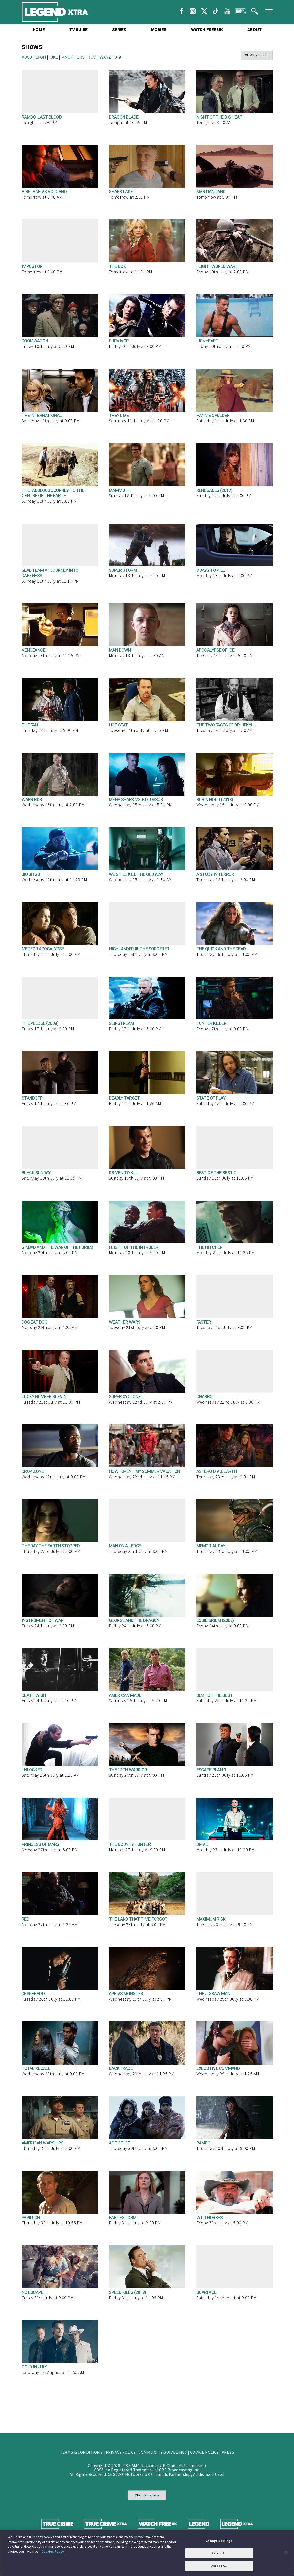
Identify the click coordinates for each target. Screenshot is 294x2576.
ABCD (27, 57)
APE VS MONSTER (126, 1993)
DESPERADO (33, 1993)
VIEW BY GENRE (257, 55)
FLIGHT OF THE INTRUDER (133, 1247)
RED (25, 1919)
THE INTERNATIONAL (42, 415)
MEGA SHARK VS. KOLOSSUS (136, 799)
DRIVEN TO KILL (124, 1173)
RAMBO (203, 2143)
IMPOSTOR (32, 266)
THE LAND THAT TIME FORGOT (138, 1919)
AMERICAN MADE (125, 1695)
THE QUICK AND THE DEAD (221, 949)
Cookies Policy (53, 2551)
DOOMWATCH (35, 341)
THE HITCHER (209, 1247)
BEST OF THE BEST (214, 1695)
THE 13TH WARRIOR (128, 1770)
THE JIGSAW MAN (213, 1993)
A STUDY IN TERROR (215, 874)
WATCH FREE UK (207, 30)
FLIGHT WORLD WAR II (217, 266)
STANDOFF (32, 1098)
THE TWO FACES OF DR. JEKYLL (226, 725)
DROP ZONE (33, 1471)
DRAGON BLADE (124, 117)
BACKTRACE (121, 2068)
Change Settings (147, 2495)
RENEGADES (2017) (214, 490)
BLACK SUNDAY (36, 1173)
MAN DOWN (120, 650)
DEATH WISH (34, 1695)
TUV (92, 57)
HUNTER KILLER (211, 1023)
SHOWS (32, 47)
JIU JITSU (31, 874)
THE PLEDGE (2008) (40, 1023)
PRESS (228, 2452)
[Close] (286, 2552)
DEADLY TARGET (124, 1098)
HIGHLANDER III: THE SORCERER (139, 949)
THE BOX (117, 266)
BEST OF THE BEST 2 (216, 1173)
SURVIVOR (119, 341)
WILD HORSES (209, 2217)
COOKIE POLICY (204, 2452)
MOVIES (159, 30)
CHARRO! (205, 1396)
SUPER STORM (123, 570)
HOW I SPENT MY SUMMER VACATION (144, 1471)
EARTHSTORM (123, 2217)
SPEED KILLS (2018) (127, 2292)
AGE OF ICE (119, 2143)
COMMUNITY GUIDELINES (163, 2452)
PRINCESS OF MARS (40, 1844)
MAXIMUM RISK (211, 1919)
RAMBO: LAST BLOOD (42, 117)
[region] (147, 2553)
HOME (39, 30)
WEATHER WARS (124, 1322)
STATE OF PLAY (211, 1098)
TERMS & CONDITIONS (81, 2452)
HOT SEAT (118, 725)
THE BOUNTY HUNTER (130, 1844)
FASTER (203, 1322)
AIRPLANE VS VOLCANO (44, 191)
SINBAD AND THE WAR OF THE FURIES (57, 1247)
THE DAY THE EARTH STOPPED (51, 1546)
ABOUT (254, 30)
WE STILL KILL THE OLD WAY (136, 874)
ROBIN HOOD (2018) (214, 799)
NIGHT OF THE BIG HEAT (219, 117)
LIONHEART (207, 341)
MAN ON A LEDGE (125, 1546)
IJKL (53, 57)
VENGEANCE (34, 650)
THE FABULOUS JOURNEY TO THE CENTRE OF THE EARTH (53, 493)
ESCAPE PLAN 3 (211, 1770)
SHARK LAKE (121, 191)
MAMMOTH (120, 490)
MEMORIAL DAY (210, 1546)
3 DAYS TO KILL (210, 570)
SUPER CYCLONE (125, 1396)
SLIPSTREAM (121, 1023)
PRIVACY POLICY (121, 2452)
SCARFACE (206, 2292)
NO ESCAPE (33, 2292)
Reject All (219, 2553)
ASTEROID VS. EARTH (216, 1471)
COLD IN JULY (34, 2367)
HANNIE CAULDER (213, 415)
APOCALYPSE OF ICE (215, 650)
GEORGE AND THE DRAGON (134, 1620)
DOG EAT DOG (34, 1322)
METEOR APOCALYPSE (43, 949)
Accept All (219, 2566)
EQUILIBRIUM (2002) (215, 1620)
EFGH (41, 57)
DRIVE (202, 1844)
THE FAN (30, 725)
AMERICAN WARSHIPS (43, 2143)
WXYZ (105, 57)
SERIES (119, 30)
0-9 (118, 57)
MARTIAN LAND (211, 191)
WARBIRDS (32, 799)
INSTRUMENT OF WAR (43, 1620)
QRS (81, 57)
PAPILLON (31, 2217)
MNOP (67, 57)
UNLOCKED (32, 1770)
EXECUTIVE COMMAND (218, 2068)
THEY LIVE (119, 415)
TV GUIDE (78, 30)
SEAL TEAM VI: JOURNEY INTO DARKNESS (50, 573)
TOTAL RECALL (36, 2068)
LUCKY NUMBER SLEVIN (44, 1396)
